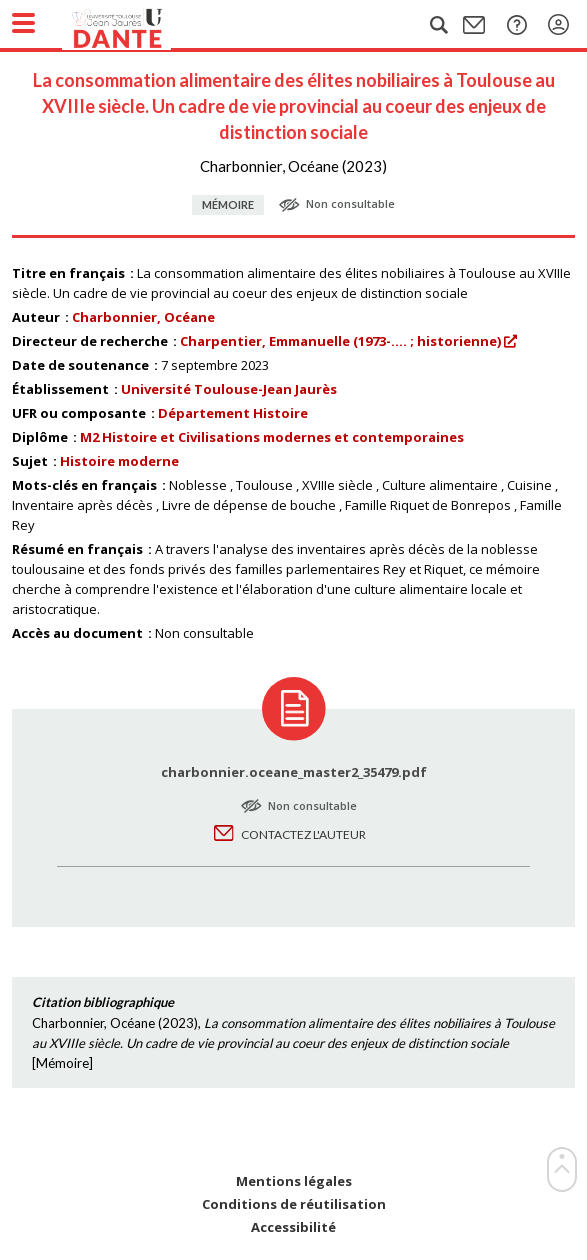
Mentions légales (294, 1181)
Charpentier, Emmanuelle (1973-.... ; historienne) (340, 341)
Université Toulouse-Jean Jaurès (229, 389)
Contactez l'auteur (303, 834)
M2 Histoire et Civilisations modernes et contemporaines (272, 437)
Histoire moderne (119, 461)
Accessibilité (293, 1227)
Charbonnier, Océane (143, 317)
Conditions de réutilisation (294, 1204)
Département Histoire (233, 413)
